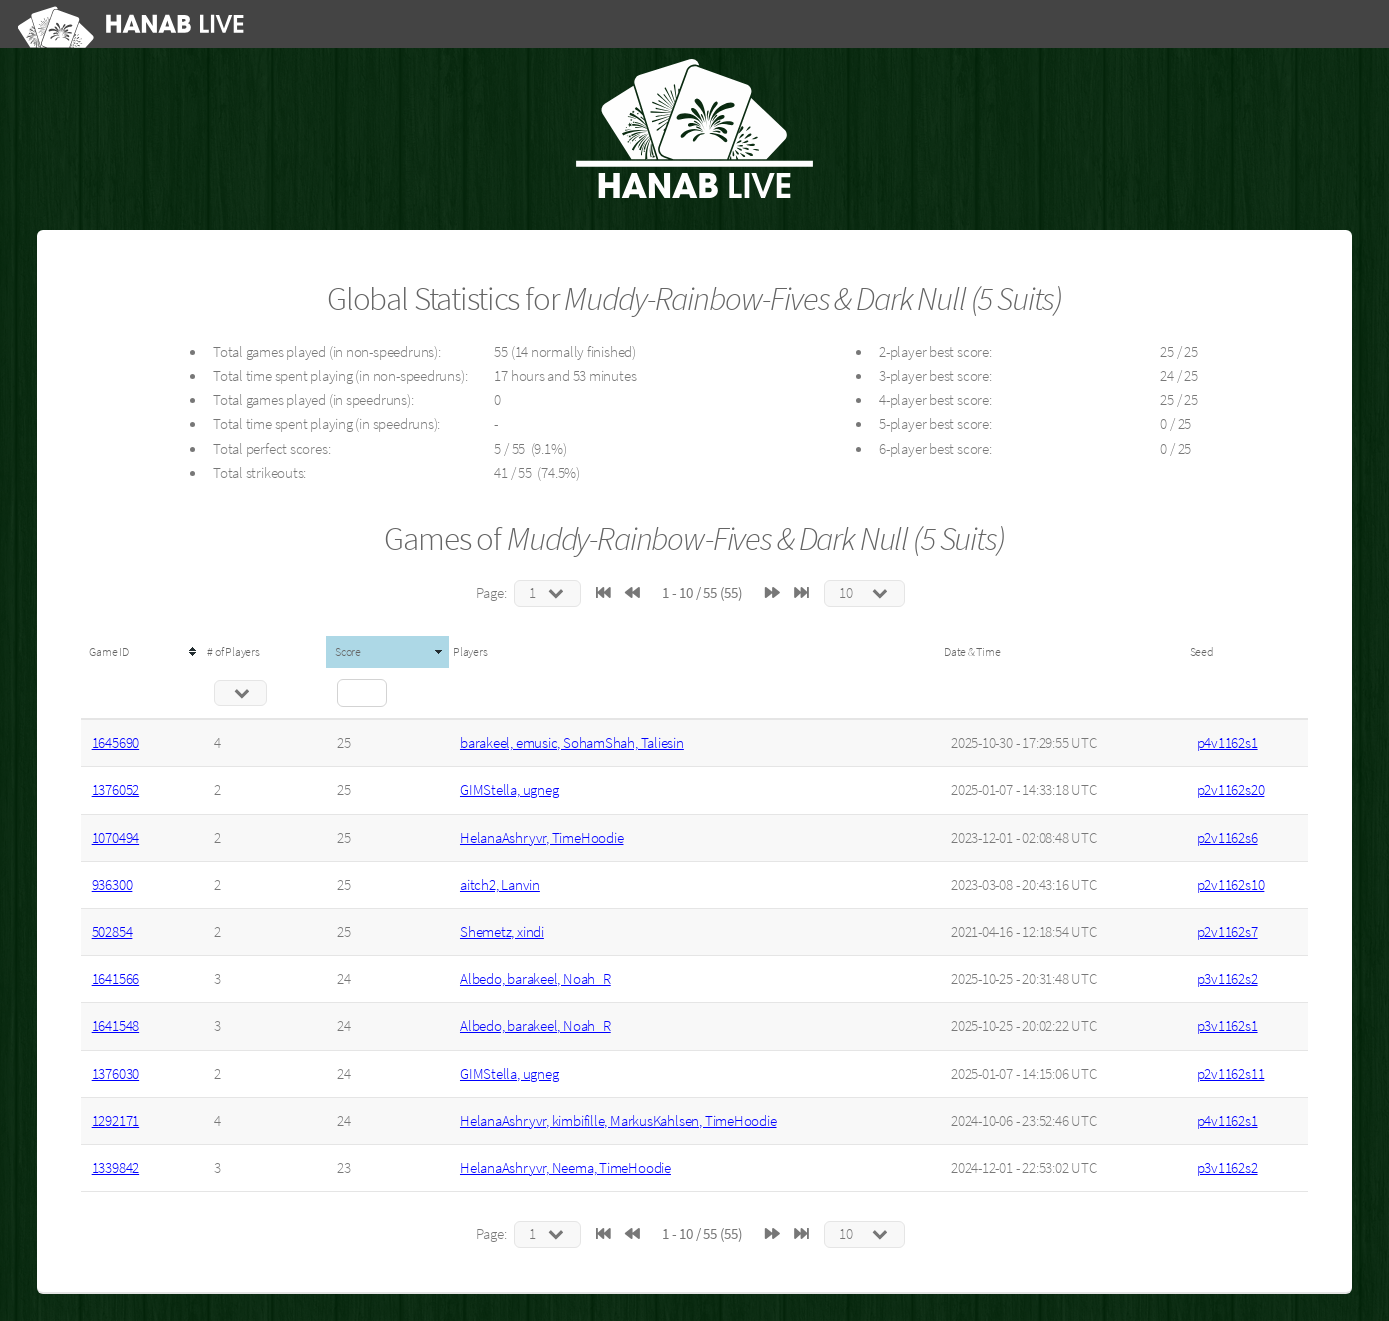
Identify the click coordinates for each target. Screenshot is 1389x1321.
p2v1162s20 (1231, 790)
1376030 (115, 1074)
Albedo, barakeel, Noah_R (535, 979)
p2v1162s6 (1227, 838)
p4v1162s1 (1227, 743)
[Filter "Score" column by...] (362, 693)
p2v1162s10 (1231, 885)
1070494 (115, 838)
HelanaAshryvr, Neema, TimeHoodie (565, 1168)
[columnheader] (142, 652)
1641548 (115, 1026)
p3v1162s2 (1227, 979)
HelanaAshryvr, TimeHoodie (542, 838)
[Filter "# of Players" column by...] (240, 693)
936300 (112, 885)
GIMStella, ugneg (509, 790)
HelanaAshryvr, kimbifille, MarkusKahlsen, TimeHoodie (618, 1121)
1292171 (115, 1121)
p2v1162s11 (1231, 1074)
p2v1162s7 (1227, 932)
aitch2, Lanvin (500, 885)
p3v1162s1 (1227, 1026)
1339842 (115, 1168)
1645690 (115, 743)
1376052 (115, 790)
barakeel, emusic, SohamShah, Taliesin (572, 743)
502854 (112, 932)
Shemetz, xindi (502, 932)
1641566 (115, 979)
